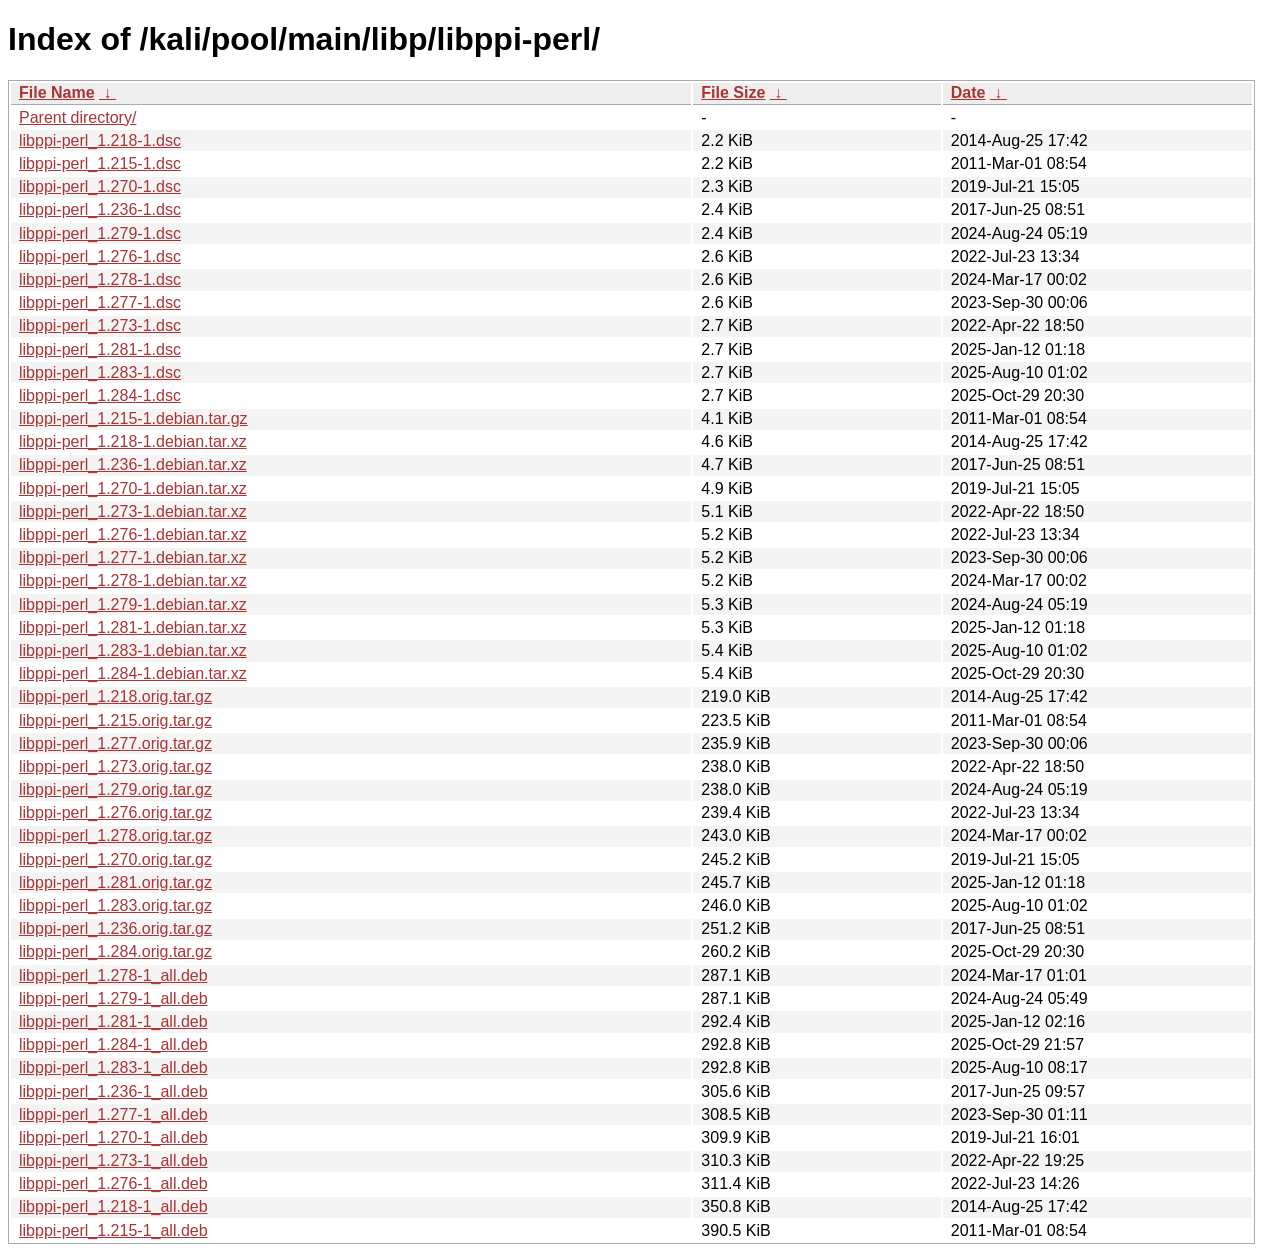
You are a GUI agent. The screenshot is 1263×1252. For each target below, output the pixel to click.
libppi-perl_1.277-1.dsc (100, 302)
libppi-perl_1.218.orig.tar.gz (115, 696)
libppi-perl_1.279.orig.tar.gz (115, 789)
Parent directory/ (77, 117)
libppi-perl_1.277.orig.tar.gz (115, 743)
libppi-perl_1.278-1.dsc (100, 279)
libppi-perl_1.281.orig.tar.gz (115, 882)
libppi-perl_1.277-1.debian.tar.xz (133, 557)
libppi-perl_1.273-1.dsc (100, 325)
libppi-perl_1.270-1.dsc (100, 186)
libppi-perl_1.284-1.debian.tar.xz (133, 673)
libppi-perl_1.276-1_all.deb (113, 1183)
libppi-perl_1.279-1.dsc (100, 233)
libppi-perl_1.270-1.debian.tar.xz (133, 488)
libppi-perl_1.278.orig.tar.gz (115, 835)
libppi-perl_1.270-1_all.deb (113, 1137)
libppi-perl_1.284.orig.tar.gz (115, 951)
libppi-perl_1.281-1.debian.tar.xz (133, 627)
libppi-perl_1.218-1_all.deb (113, 1206)
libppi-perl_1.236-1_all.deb (113, 1091)
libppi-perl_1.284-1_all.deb (113, 1044)
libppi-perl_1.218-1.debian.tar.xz (133, 441)
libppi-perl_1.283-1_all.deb (113, 1067)
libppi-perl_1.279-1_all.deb (113, 998)
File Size (733, 92)
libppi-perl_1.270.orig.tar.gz (115, 859)
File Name (57, 92)
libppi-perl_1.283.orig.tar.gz (115, 905)
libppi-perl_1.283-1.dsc (100, 372)
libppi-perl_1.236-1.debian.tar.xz (133, 464)
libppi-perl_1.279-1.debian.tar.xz (133, 604)
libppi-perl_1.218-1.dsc (100, 140)
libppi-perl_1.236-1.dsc (100, 209)
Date (968, 92)
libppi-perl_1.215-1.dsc (100, 163)
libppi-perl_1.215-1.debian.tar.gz (133, 418)
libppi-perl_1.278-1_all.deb (113, 975)
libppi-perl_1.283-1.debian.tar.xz (133, 650)
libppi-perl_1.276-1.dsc (100, 256)
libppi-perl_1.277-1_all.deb (113, 1114)
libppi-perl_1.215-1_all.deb (113, 1230)
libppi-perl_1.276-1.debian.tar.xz (133, 534)
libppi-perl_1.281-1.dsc (100, 349)
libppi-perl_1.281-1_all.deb (113, 1021)
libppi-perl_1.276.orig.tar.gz (115, 812)
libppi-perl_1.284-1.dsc (100, 395)
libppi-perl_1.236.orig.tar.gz (115, 928)
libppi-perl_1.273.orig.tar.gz (115, 766)
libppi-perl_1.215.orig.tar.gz (115, 720)
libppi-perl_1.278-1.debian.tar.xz (133, 580)
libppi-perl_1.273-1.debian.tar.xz (133, 511)
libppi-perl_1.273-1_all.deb (113, 1160)
